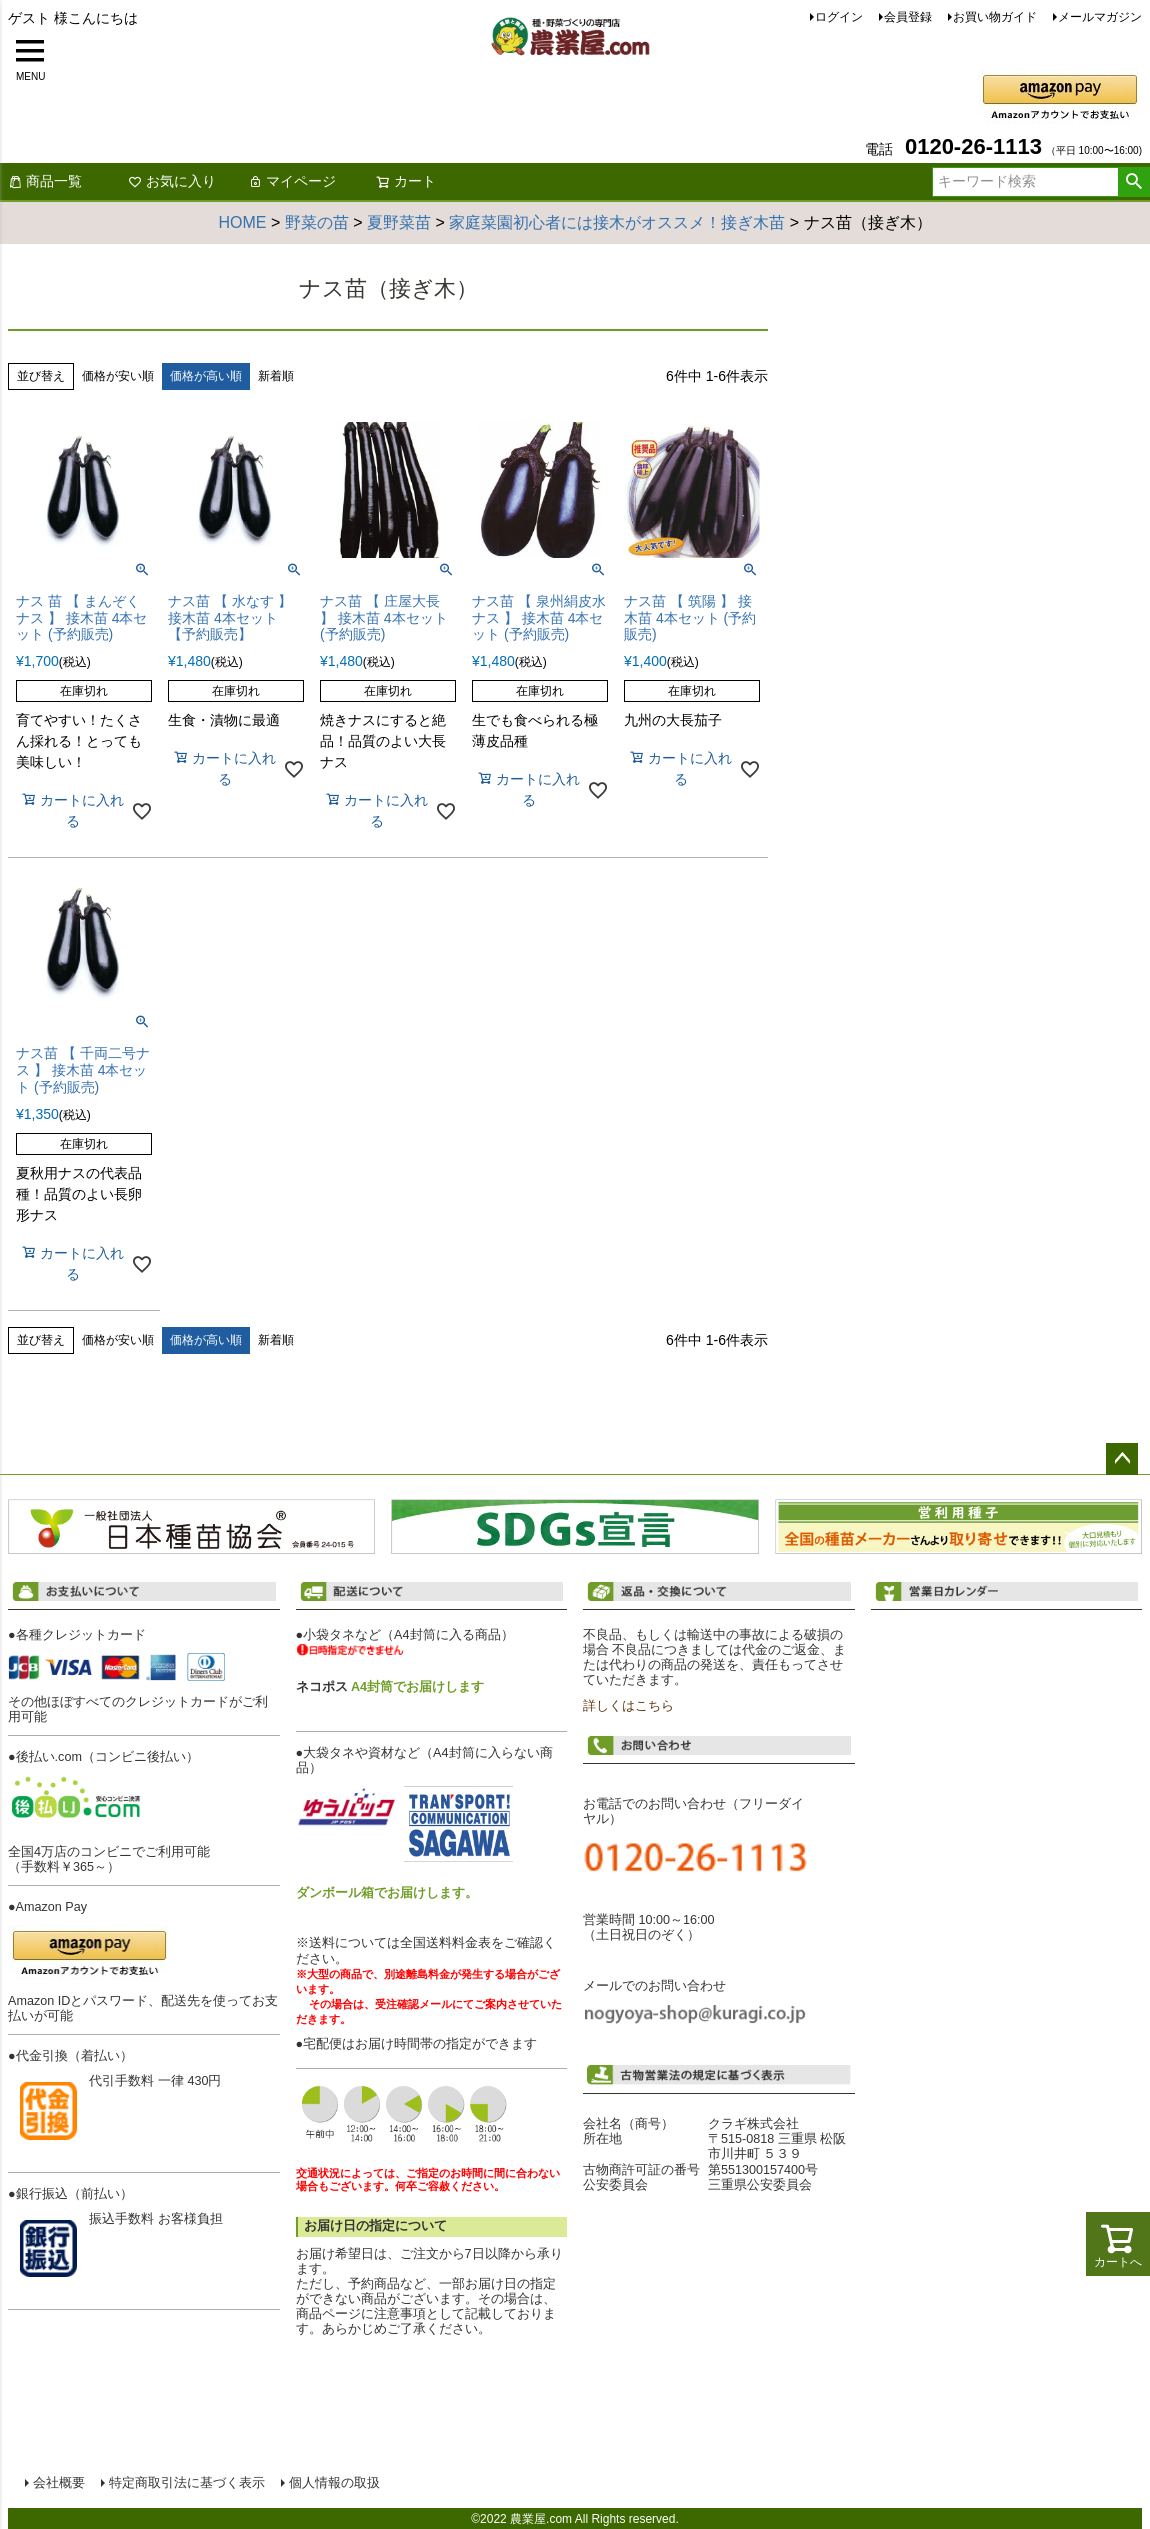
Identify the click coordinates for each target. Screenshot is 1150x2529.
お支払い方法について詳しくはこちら (150, 2351)
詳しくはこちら (628, 1706)
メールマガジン (1100, 17)
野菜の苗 (317, 222)
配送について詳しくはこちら (431, 2360)
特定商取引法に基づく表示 (186, 2482)
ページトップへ (1122, 1459)
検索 (1133, 182)
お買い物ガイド (995, 17)
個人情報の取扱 (333, 2482)
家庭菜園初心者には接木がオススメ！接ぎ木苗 (617, 222)
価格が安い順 (118, 376)
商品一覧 (45, 181)
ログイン (839, 17)
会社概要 (58, 2482)
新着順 (276, 376)
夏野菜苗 (399, 222)
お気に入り (172, 181)
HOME (243, 222)
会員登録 (908, 17)
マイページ (292, 181)
